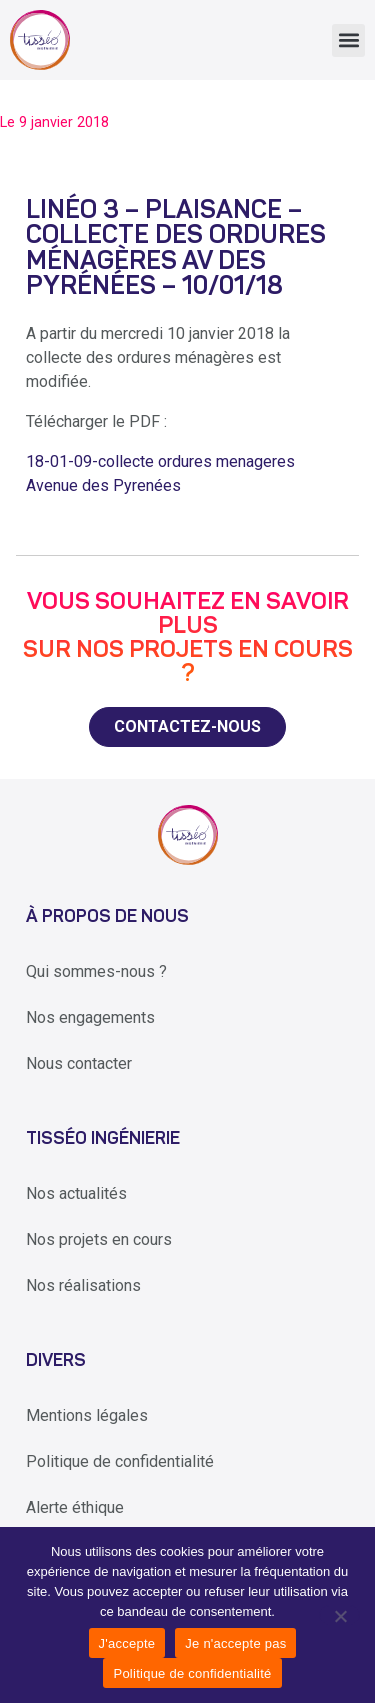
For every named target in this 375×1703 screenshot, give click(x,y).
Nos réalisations (83, 1285)
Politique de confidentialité (120, 1461)
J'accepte (127, 1643)
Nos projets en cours (99, 1239)
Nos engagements (90, 1017)
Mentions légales (87, 1415)
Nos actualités (76, 1193)
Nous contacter (79, 1063)
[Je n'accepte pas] (339, 1615)
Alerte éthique (75, 1507)
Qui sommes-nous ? (96, 971)
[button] (348, 40)
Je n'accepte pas (235, 1643)
